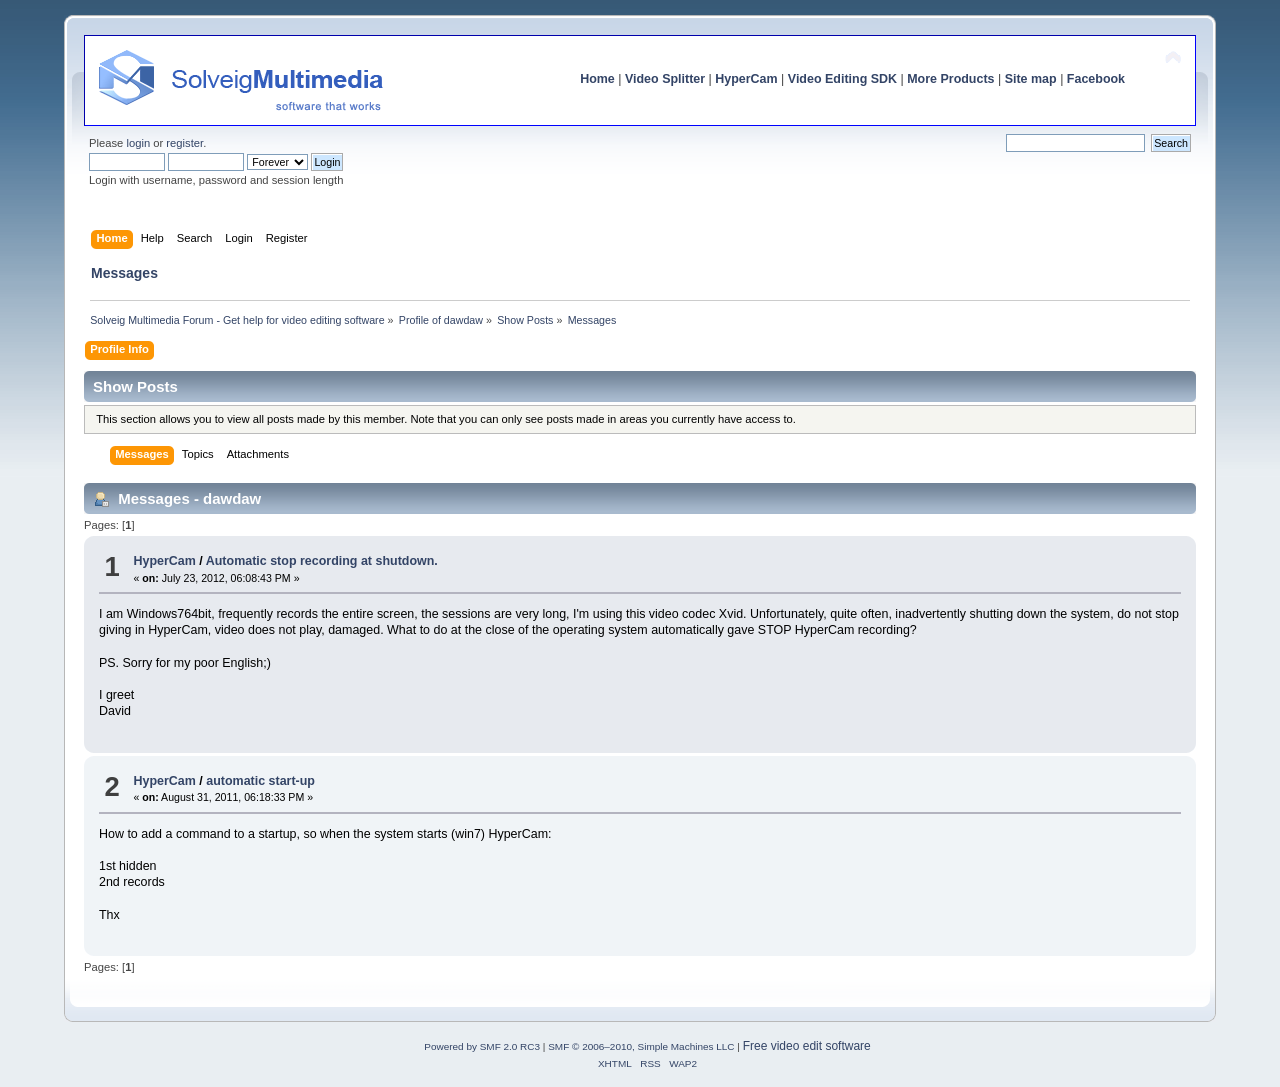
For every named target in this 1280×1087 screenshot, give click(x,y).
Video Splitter (665, 79)
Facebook (1096, 79)
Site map (1031, 79)
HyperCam (746, 79)
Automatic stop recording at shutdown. (322, 561)
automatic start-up (260, 781)
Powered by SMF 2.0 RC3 (482, 1046)
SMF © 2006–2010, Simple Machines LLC (641, 1046)
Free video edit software (807, 1046)
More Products (950, 79)
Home (597, 79)
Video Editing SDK (842, 79)
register (184, 143)
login (138, 143)
